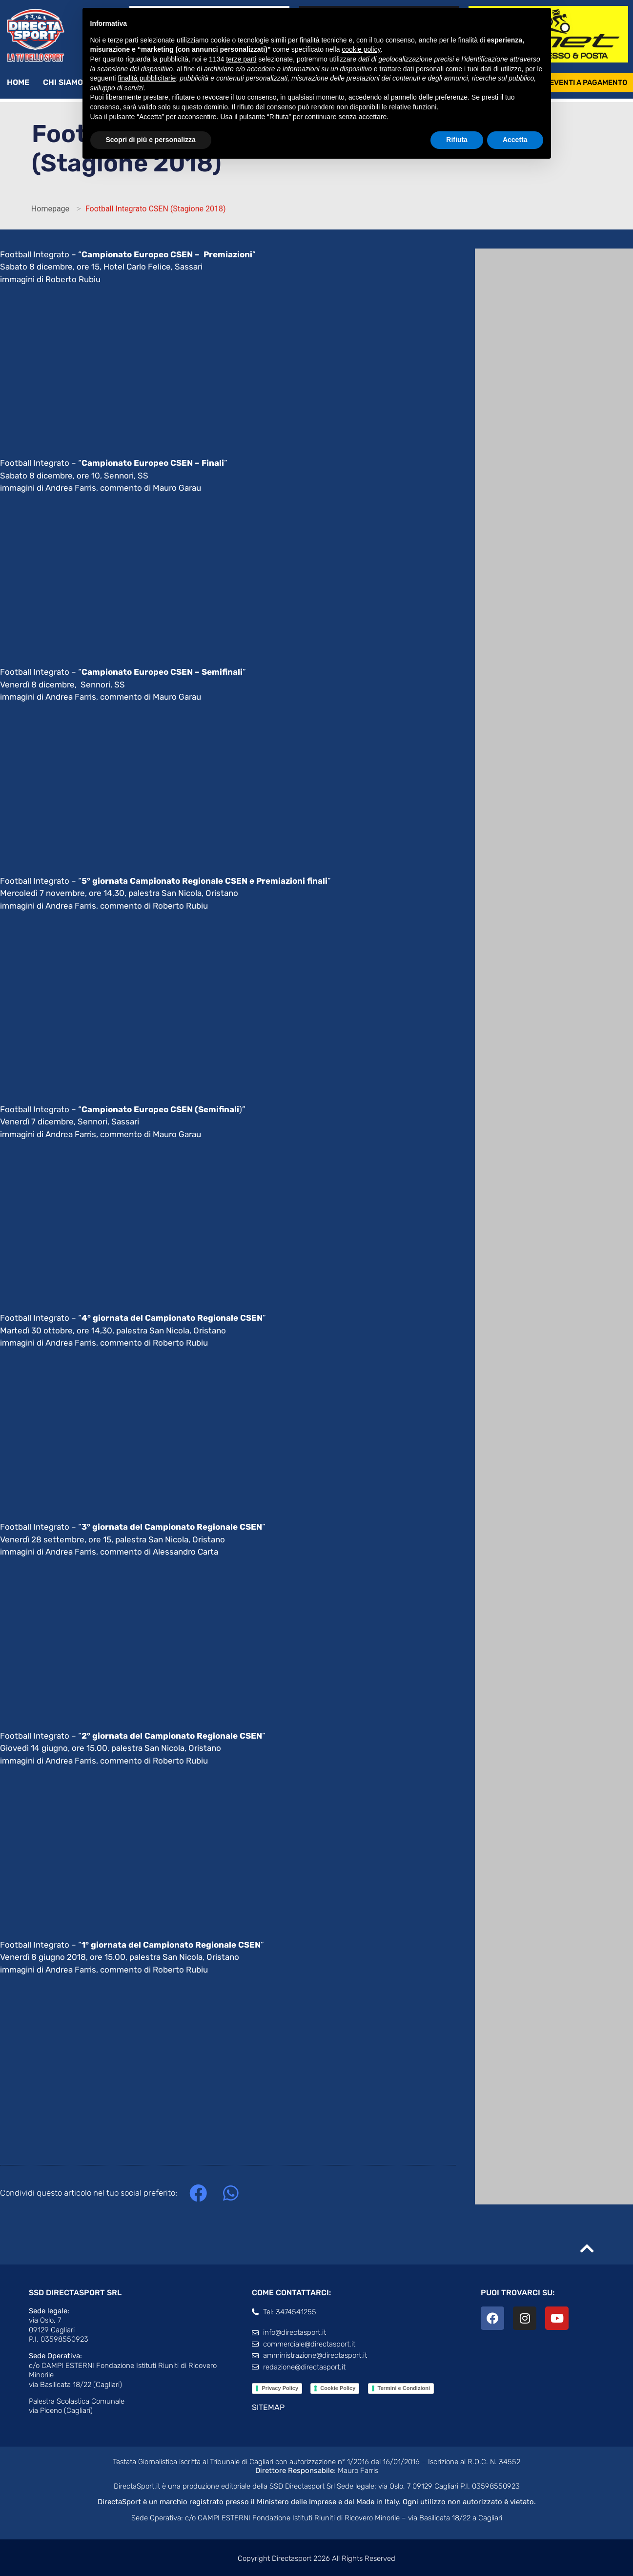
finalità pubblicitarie (147, 78)
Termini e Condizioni (404, 2388)
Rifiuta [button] (457, 140)
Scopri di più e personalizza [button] (151, 140)
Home (18, 82)
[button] (198, 2193)
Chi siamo (68, 82)
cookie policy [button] (361, 49)
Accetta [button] (515, 140)
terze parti (241, 59)
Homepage (50, 208)
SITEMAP (268, 2407)
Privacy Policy (280, 2388)
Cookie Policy (337, 2388)
